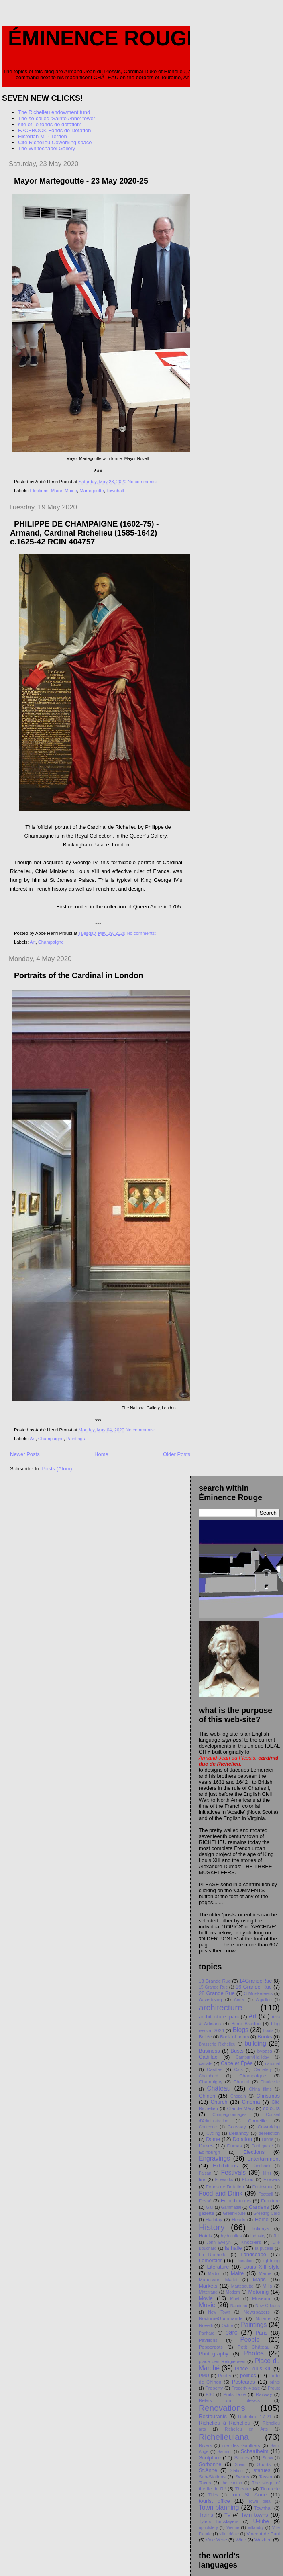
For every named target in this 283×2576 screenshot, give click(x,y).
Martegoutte (91, 490)
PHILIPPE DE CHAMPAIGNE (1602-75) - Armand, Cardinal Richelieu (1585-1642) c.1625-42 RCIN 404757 (84, 532)
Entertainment (263, 2159)
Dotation (242, 2139)
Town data (259, 2501)
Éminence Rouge (104, 38)
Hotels (205, 2235)
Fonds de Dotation (225, 2186)
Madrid (214, 2273)
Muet (234, 2298)
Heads (238, 2219)
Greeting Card (266, 2213)
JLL (276, 2236)
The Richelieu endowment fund (54, 112)
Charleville (270, 2082)
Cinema (251, 2102)
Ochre (227, 2325)
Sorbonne (210, 2464)
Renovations (222, 2407)
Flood (248, 2179)
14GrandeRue (255, 1981)
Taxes (205, 2482)
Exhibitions (225, 2166)
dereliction (269, 2133)
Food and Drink (220, 2193)
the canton (232, 2483)
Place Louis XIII (253, 2368)
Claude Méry (240, 2108)
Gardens (259, 2207)
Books (264, 2037)
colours (271, 2108)
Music (207, 2305)
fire (202, 2179)
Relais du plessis (229, 2400)
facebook (261, 2166)
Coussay (237, 2126)
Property (214, 2387)
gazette (206, 2213)
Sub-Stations (212, 2476)
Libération (244, 2261)
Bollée (205, 2036)
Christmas (268, 2096)
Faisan (205, 2173)
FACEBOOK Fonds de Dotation (54, 130)
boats (268, 2030)
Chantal (241, 2081)
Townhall (115, 490)
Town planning (219, 2507)
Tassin (265, 2476)
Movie (206, 2298)
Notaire (263, 2318)
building (255, 2043)
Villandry (256, 2527)
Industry (257, 2236)
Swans (242, 2476)
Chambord (208, 2076)
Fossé (205, 2200)
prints (275, 2382)
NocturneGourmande (220, 2318)
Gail (209, 2207)
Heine (262, 2219)
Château (218, 2088)
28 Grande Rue (217, 1993)
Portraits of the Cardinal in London (78, 975)
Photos (254, 2353)
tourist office (214, 2501)
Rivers (205, 2445)
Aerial (239, 1999)
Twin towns (254, 2515)
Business (209, 2051)
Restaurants (213, 2416)
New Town (219, 2312)
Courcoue (208, 2127)
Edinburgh (209, 2152)
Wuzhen (263, 2539)
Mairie (71, 490)
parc (231, 2332)
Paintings (75, 1438)
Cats (238, 2069)
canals (205, 2063)
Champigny (210, 2081)
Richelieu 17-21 (255, 2416)
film (267, 2173)
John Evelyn (218, 2242)
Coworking (269, 2126)
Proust (274, 2388)
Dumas (234, 2145)
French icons (236, 2201)
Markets (208, 2286)
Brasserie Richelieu (217, 2044)
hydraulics (231, 2235)
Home (101, 1454)
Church (219, 2102)
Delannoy (238, 2133)
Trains (206, 2515)
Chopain (238, 2096)
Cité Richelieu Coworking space (55, 142)
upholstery (208, 2527)
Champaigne (51, 942)
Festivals (233, 2172)
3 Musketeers (258, 1993)
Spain (240, 2464)
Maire (56, 490)
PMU (204, 2375)
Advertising (210, 1999)
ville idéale (229, 2534)
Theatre (243, 2488)
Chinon (207, 2096)
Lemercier (210, 2260)
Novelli (206, 2325)
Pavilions (208, 2340)
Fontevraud (263, 2187)
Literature (218, 2267)
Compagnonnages (229, 2114)
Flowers (271, 2179)
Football (265, 2194)
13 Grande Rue (215, 1980)
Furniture (270, 2200)
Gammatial (231, 2207)
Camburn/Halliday (252, 2057)
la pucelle (264, 2248)
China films (260, 2089)
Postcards (243, 2382)
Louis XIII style (262, 2267)
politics (248, 2375)
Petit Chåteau (253, 2346)
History (212, 2227)
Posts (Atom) (57, 1469)
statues (262, 2470)
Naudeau (238, 2306)
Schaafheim (255, 2451)
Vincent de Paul (263, 2533)
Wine (241, 2539)
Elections (39, 490)
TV (227, 2514)
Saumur (224, 2451)
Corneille (257, 2120)
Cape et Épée (237, 2063)
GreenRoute (234, 2213)
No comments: (143, 481)
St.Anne (208, 2470)
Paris (261, 2333)
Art (32, 942)
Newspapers (257, 2311)
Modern (233, 2292)
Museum (261, 2298)
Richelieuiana (224, 2436)
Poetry (225, 2375)
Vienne (232, 2527)
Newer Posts (25, 1454)
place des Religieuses (222, 2361)
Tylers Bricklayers (218, 2521)
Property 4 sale (246, 2388)
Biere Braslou (246, 2023)
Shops (241, 2458)
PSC (210, 2394)
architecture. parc (219, 2017)
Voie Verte (216, 2539)
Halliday (214, 2219)
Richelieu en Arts (246, 2429)
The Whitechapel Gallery (46, 148)
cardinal (272, 2063)
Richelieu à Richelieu (224, 2423)
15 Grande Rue (213, 1987)
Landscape (253, 2254)
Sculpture (210, 2458)
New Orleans (267, 2306)
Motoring (258, 2292)
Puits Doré (234, 2394)
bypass (264, 2050)
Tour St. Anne (248, 2495)
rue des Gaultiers (241, 2445)
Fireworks (224, 2179)
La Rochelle (212, 2254)
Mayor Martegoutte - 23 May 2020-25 (81, 180)
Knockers (251, 2242)
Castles (214, 2069)
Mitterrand (208, 2292)
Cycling (213, 2133)
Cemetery (263, 2069)
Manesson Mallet (218, 2279)
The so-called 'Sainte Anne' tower (56, 118)
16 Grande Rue (254, 1987)
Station (236, 2470)
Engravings (214, 2158)
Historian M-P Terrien (42, 136)
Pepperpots (211, 2346)
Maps (259, 2279)
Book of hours (234, 2036)
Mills (267, 2285)
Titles (213, 2495)
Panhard (206, 2333)
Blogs (240, 2029)
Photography (213, 2354)
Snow (268, 2458)
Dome (213, 2139)
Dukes (206, 2146)
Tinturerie (270, 2488)
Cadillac (208, 2057)
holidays (260, 2228)
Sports (264, 2464)
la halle (233, 2248)
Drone (267, 2139)
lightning (271, 2260)
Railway (264, 2394)
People (250, 2339)
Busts (237, 2051)
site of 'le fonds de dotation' (49, 124)
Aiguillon (263, 1999)
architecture (220, 2007)
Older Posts (176, 1454)
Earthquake (262, 2146)
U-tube (261, 2521)
